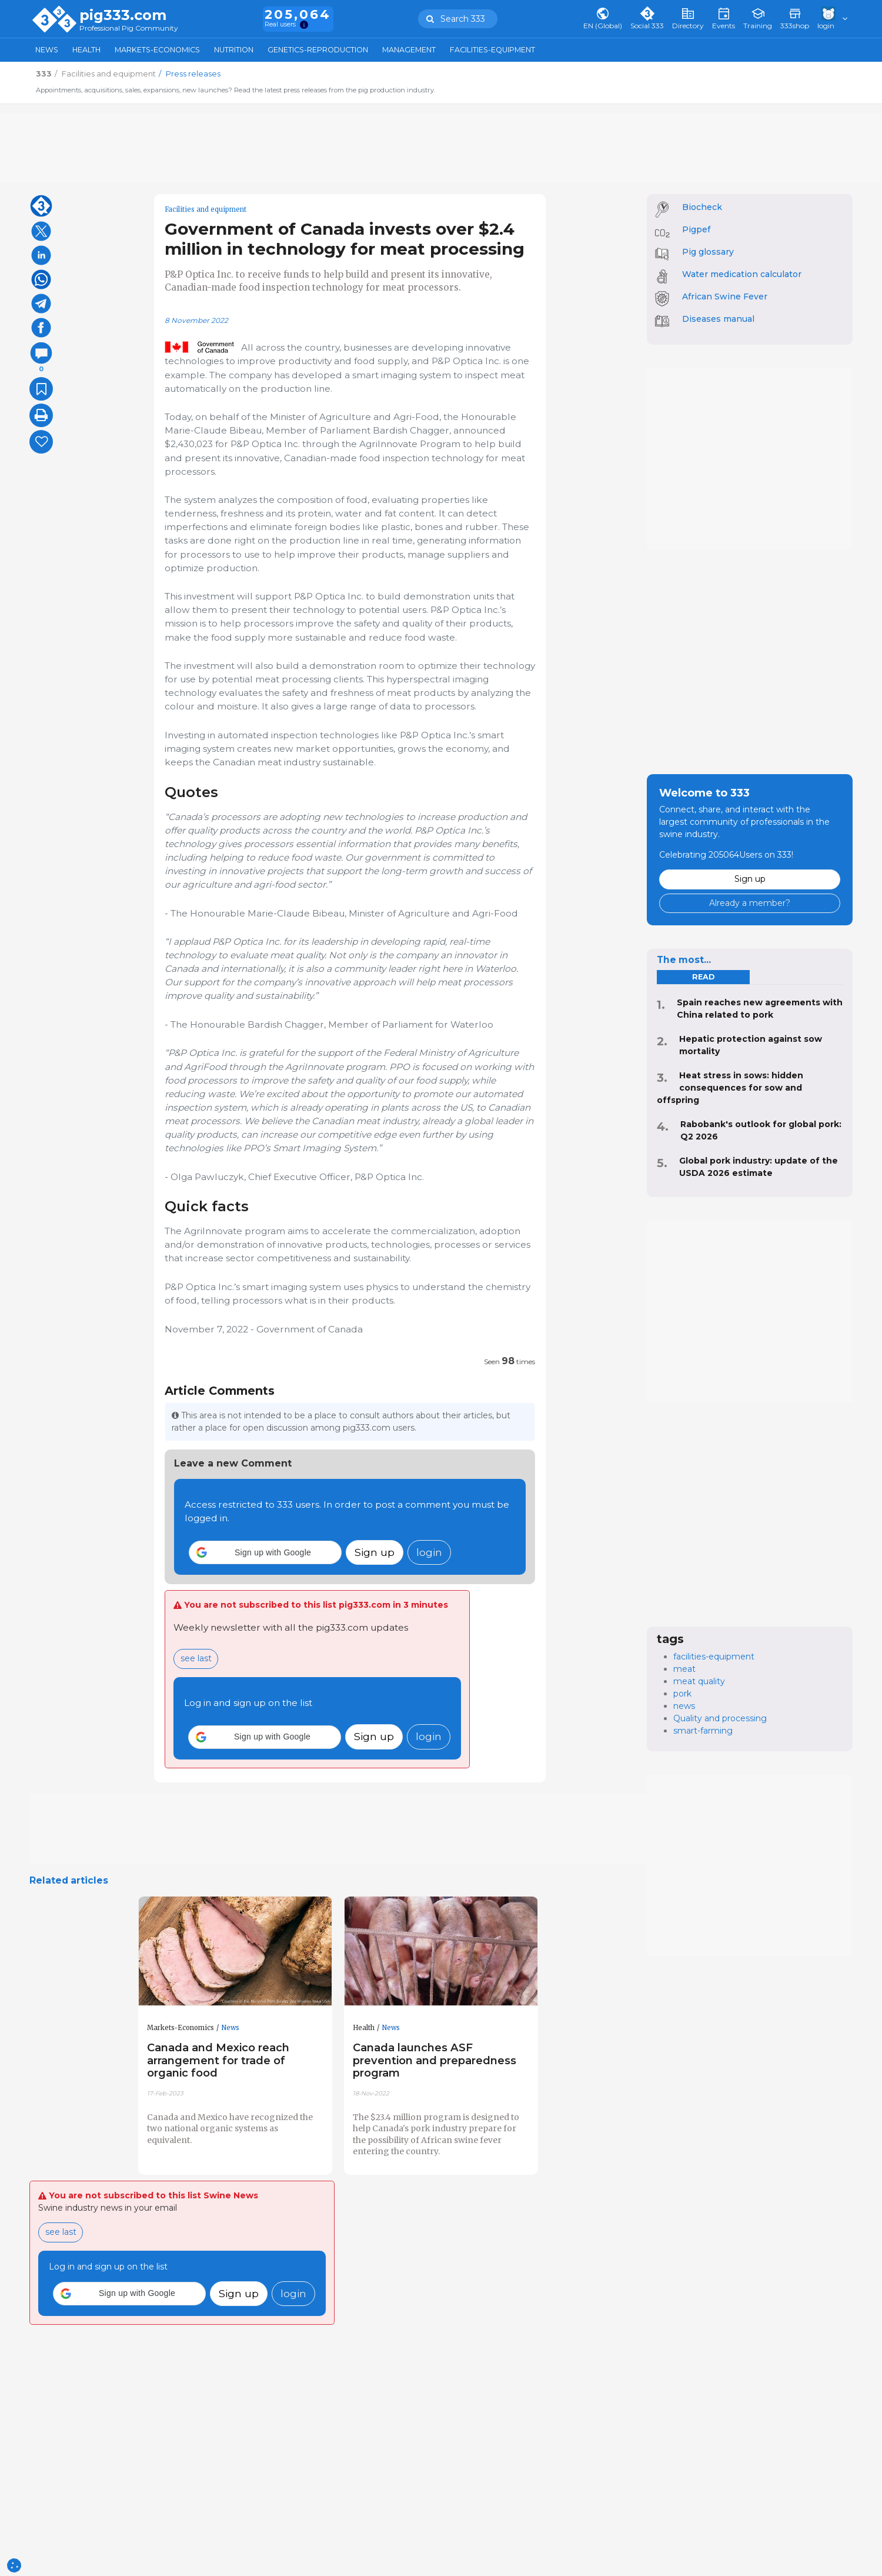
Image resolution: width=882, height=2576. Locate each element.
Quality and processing (720, 1718)
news (684, 1706)
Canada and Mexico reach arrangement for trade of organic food (218, 2060)
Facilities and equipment (205, 209)
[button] (265, 1552)
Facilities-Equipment (492, 49)
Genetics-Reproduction (318, 49)
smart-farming (703, 1730)
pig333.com (122, 15)
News (46, 49)
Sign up (375, 1552)
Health (86, 49)
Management (409, 49)
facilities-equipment (713, 1656)
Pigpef (696, 229)
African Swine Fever (724, 296)
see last (196, 1658)
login (429, 1552)
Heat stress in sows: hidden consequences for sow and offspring (730, 1087)
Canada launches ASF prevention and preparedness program (434, 2060)
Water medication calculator (741, 274)
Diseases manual (718, 319)
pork (682, 1693)
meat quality (699, 1681)
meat (684, 1669)
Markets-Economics (157, 49)
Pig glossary (708, 251)
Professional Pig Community (128, 28)
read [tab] (703, 976)
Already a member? (749, 903)
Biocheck (702, 207)
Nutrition (233, 49)
